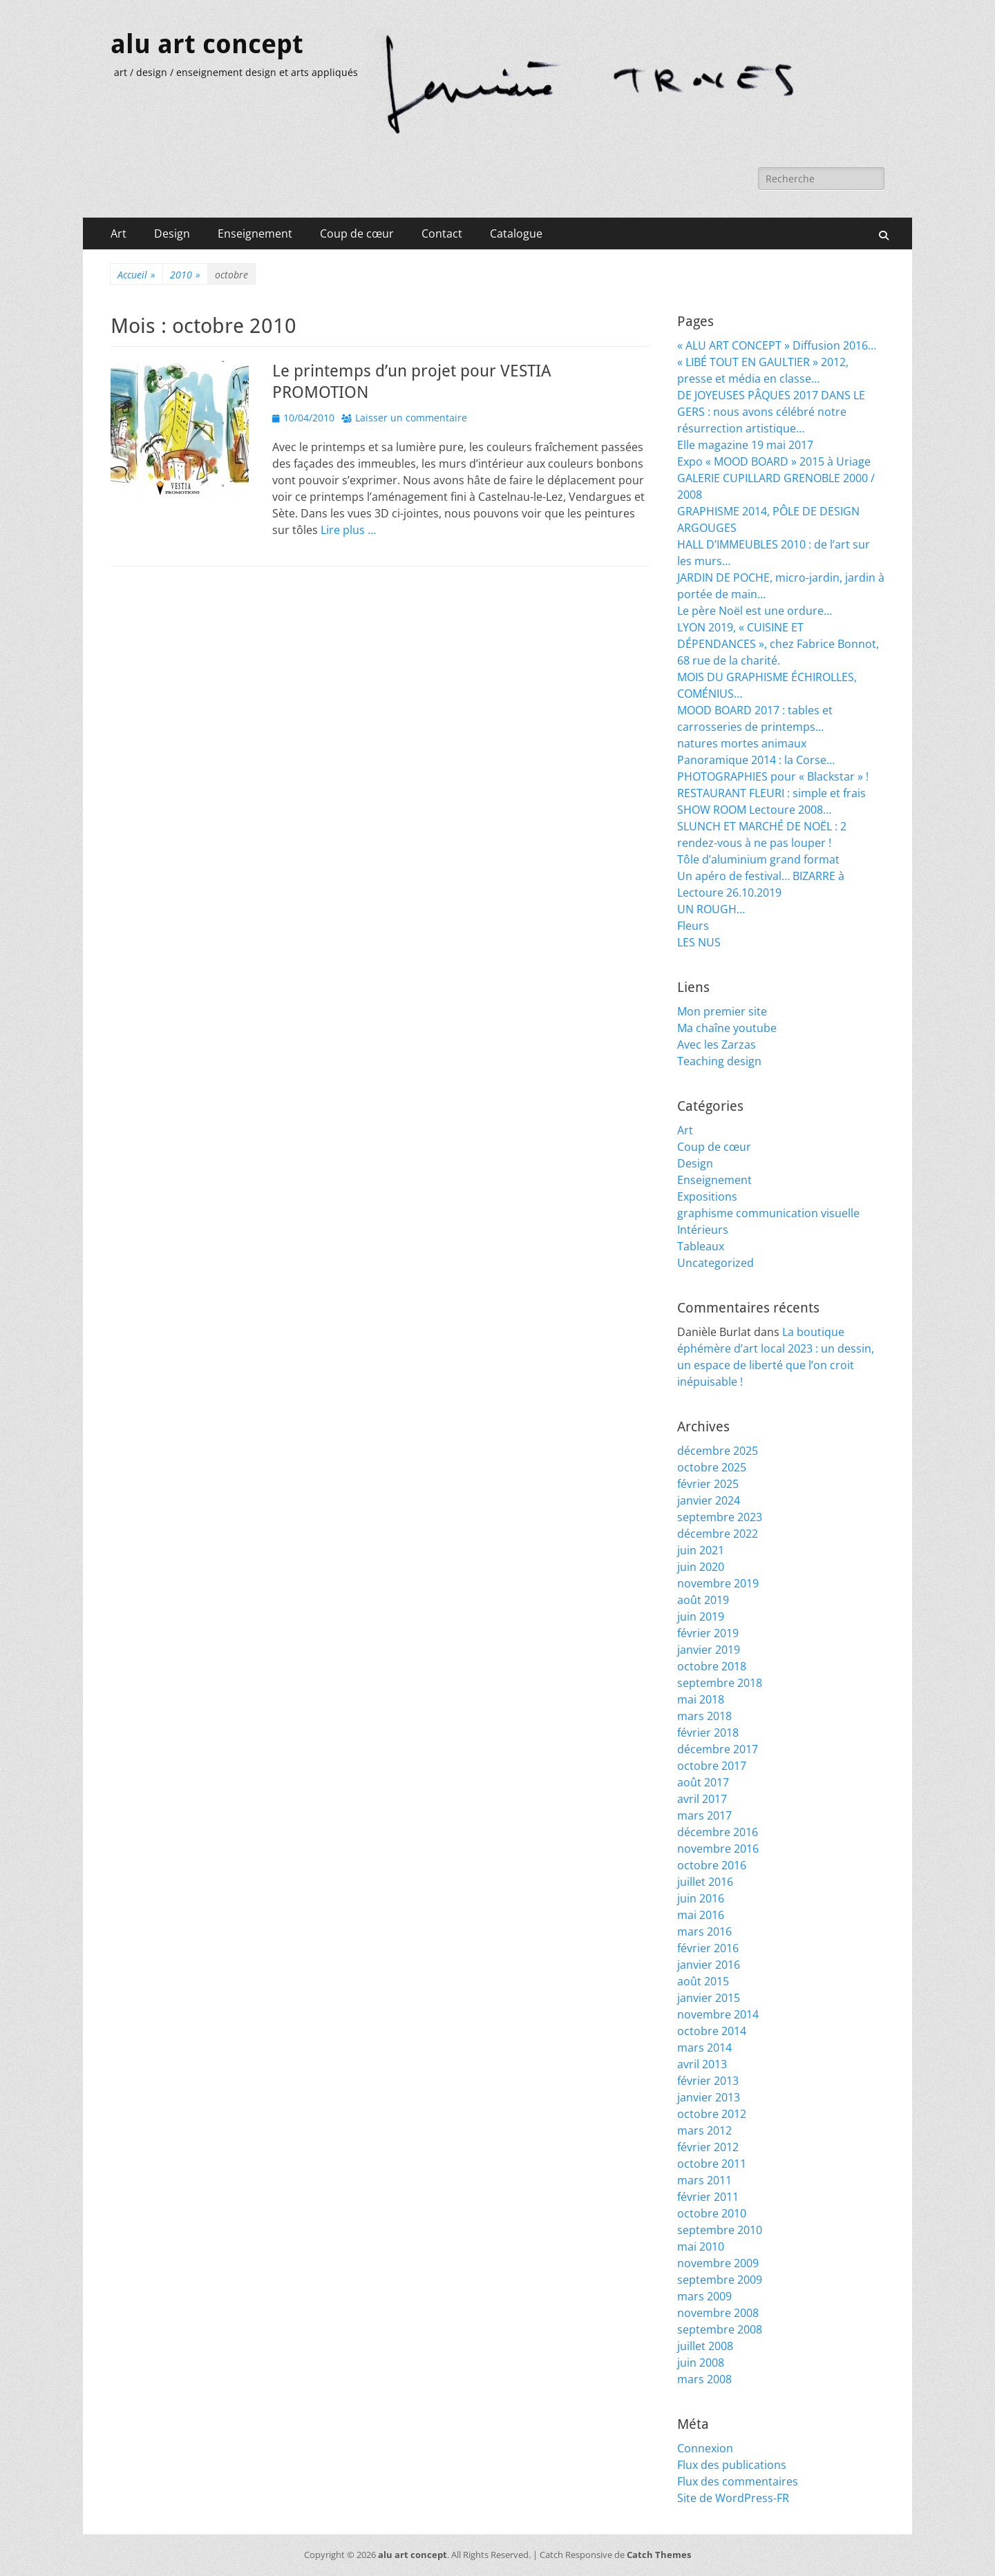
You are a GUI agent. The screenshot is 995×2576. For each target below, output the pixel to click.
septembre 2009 (719, 2279)
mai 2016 (700, 1915)
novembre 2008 (718, 2312)
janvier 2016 (708, 1964)
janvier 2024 (708, 1500)
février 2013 (708, 2080)
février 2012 (708, 2147)
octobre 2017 (711, 1765)
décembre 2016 (717, 1832)
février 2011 (708, 2196)
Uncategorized (715, 1262)
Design (172, 233)
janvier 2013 (708, 2097)
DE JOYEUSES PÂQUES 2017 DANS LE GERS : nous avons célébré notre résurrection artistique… (771, 412)
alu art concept (207, 44)
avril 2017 (702, 1798)
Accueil (136, 274)
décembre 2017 (717, 1749)
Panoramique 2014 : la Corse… (756, 759)
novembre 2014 (718, 2014)
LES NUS (699, 942)
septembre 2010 (719, 2230)
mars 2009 (704, 2296)
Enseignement (255, 233)
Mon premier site (722, 1011)
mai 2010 (700, 2246)
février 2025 (708, 1483)
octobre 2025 (711, 1467)
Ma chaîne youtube (727, 1028)
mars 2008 (704, 2379)
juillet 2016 (705, 1881)
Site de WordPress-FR (733, 2498)
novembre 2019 (718, 1583)
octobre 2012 (711, 2113)
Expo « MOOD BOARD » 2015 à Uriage (774, 461)
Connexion (705, 2448)
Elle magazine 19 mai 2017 (745, 444)
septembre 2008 (719, 2329)
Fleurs (693, 925)
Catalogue (516, 233)
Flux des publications (731, 2464)
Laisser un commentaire (411, 417)
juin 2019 (700, 1616)
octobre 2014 (711, 2031)
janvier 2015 (708, 1997)
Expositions (707, 1196)
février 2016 (708, 1948)
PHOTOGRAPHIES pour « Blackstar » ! (773, 776)
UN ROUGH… (711, 909)
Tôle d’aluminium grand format (758, 859)
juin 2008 (700, 2362)
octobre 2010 (711, 2213)
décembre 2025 (717, 1450)
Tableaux (700, 1246)
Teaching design (719, 1061)
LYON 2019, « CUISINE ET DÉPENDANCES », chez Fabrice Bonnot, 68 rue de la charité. (778, 644)
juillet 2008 (705, 2346)
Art (118, 233)
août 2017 (703, 1782)
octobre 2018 (711, 1666)
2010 (185, 274)
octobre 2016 (711, 1865)
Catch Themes (659, 2554)
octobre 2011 (711, 2163)
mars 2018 (704, 1716)
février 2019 (708, 1633)
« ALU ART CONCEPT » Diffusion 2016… (776, 345)
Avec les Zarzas (716, 1044)
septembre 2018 (719, 1682)
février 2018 (708, 1732)
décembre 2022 (717, 1533)
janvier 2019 (708, 1649)
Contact (441, 233)
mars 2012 (704, 2130)
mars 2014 (704, 2047)
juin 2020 (700, 1566)
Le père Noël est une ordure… (754, 610)
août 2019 (703, 1599)
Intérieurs (702, 1229)
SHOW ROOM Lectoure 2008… (754, 809)
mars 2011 (704, 2180)
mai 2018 (700, 1699)
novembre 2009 (718, 2263)
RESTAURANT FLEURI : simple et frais (771, 793)
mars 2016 (704, 1931)
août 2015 (703, 1981)
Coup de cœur (357, 233)
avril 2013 (702, 2064)
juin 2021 (700, 1550)
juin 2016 (700, 1898)
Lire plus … (348, 529)
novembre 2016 (718, 1848)
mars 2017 (704, 1815)
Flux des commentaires (737, 2481)
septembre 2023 (719, 1517)
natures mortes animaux (741, 743)
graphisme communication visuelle (768, 1213)
